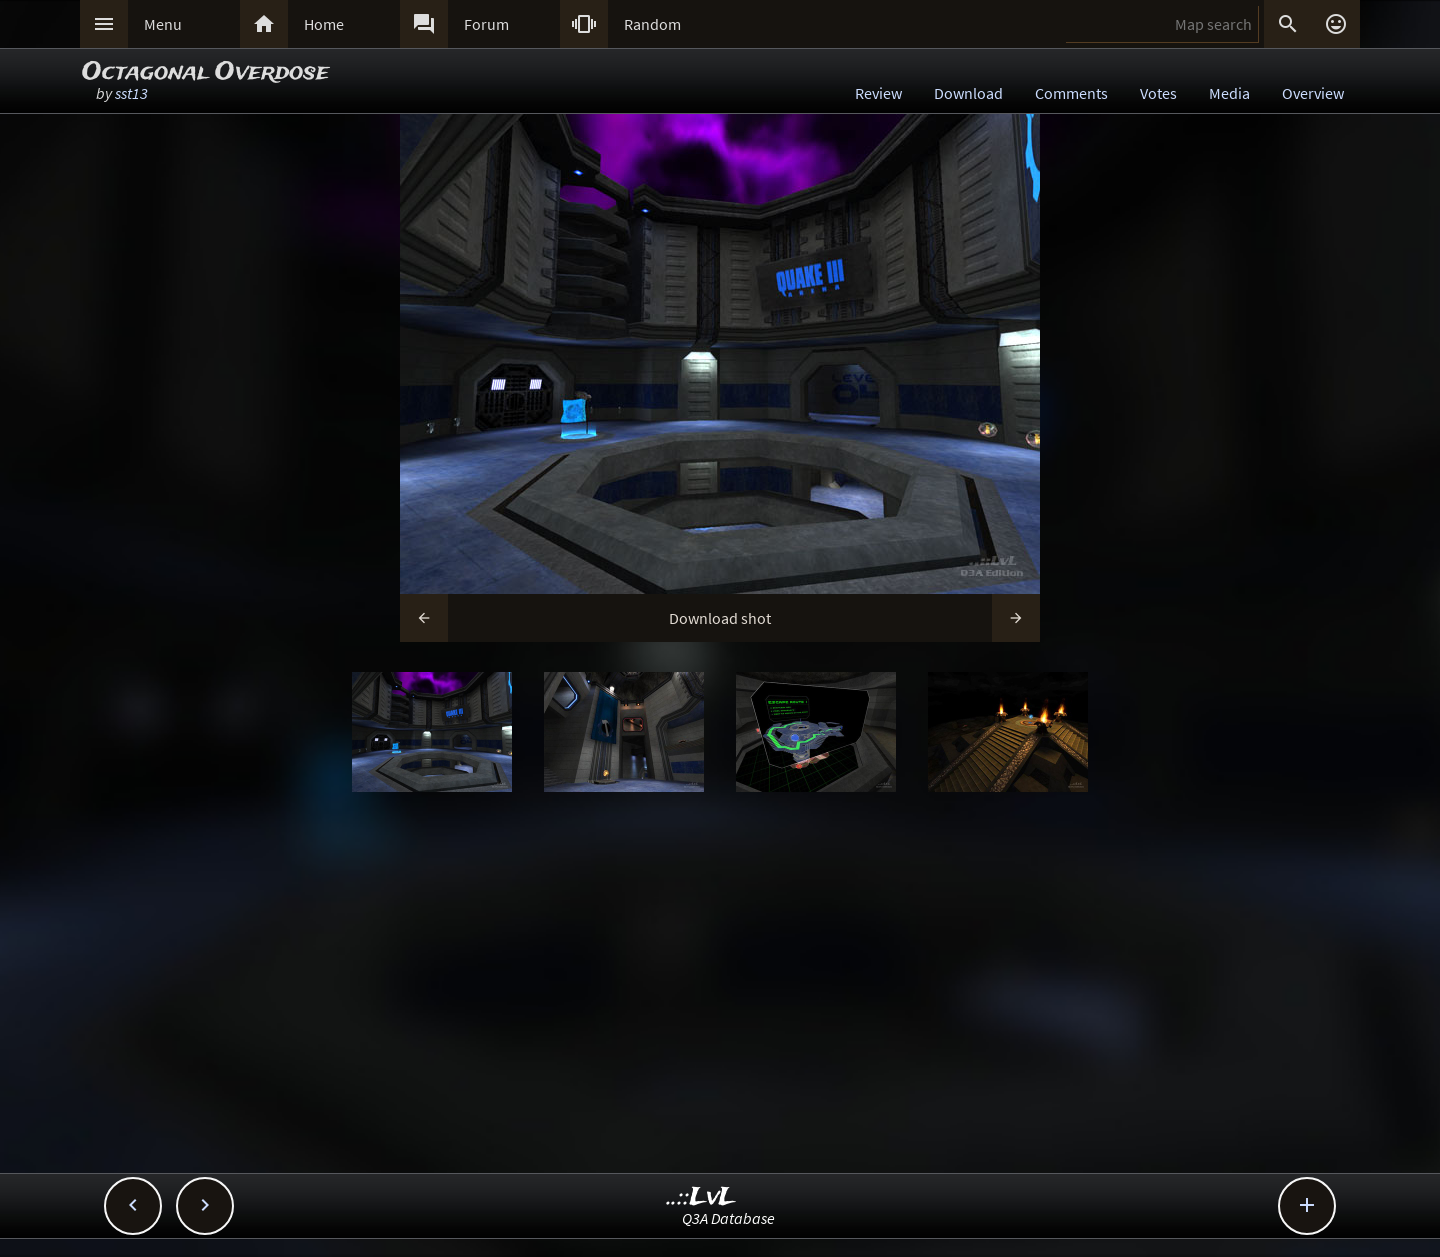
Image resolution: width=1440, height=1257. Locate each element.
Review (878, 93)
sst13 (131, 93)
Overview (1313, 93)
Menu (163, 24)
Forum (486, 24)
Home (324, 24)
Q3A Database (728, 1218)
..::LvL (701, 1197)
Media (1229, 93)
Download (968, 93)
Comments (1071, 93)
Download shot (720, 618)
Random (652, 24)
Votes (1158, 93)
